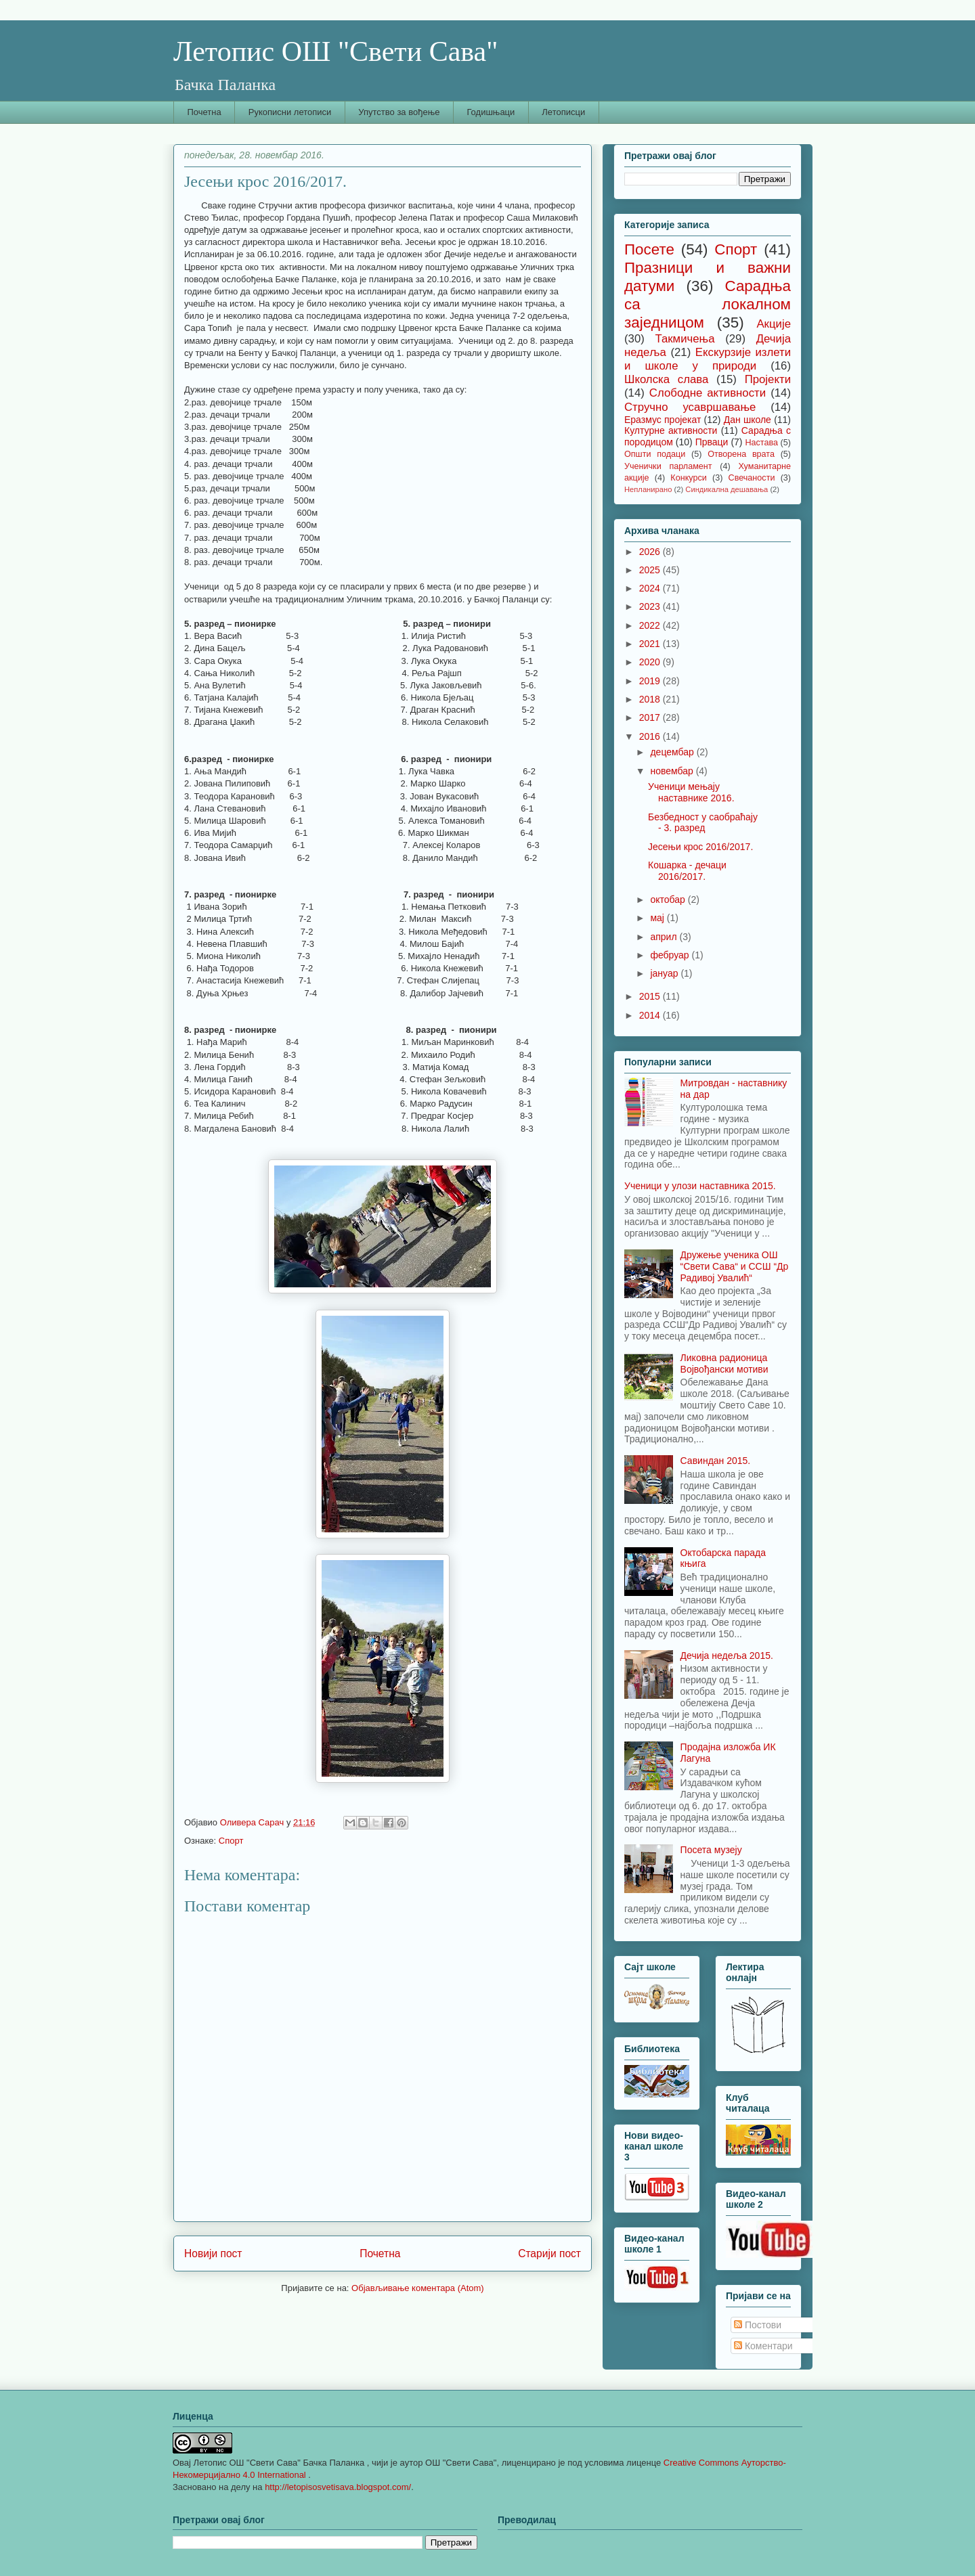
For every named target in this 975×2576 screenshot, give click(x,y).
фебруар (670, 955)
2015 (651, 996)
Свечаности (752, 478)
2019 (651, 680)
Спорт (231, 1841)
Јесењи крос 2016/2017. (700, 846)
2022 (651, 625)
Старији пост (549, 2253)
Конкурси (688, 478)
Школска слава (666, 379)
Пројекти (768, 379)
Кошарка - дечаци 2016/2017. (687, 871)
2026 (651, 551)
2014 (651, 1015)
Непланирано (648, 489)
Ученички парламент (668, 466)
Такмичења (684, 338)
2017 (651, 717)
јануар (665, 973)
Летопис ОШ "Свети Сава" (335, 51)
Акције (773, 323)
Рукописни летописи (290, 112)
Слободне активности (707, 392)
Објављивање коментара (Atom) (417, 2288)
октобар (668, 899)
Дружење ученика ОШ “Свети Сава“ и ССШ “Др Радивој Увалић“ (734, 1266)
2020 (651, 662)
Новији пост (213, 2253)
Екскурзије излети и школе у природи (707, 359)
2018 (651, 699)
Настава (761, 442)
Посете (649, 249)
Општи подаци (654, 454)
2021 (651, 643)
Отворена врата (741, 454)
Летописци (563, 112)
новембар (672, 770)
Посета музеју (711, 1849)
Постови (757, 2324)
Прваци (712, 442)
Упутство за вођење (398, 112)
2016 (651, 736)
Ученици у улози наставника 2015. (700, 1185)
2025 (651, 569)
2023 (651, 606)
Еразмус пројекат (662, 419)
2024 (651, 588)
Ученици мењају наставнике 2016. (691, 792)
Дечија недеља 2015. (726, 1655)
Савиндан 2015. (715, 1460)
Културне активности (670, 430)
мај (658, 917)
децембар (673, 752)
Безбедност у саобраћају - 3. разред (703, 823)
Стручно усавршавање (690, 407)
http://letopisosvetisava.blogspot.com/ (338, 2487)
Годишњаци (491, 112)
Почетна (204, 112)
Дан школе (747, 419)
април (664, 936)
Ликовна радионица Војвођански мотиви (724, 1363)
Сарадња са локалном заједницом (707, 304)
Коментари (763, 2345)
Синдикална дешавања (726, 489)
